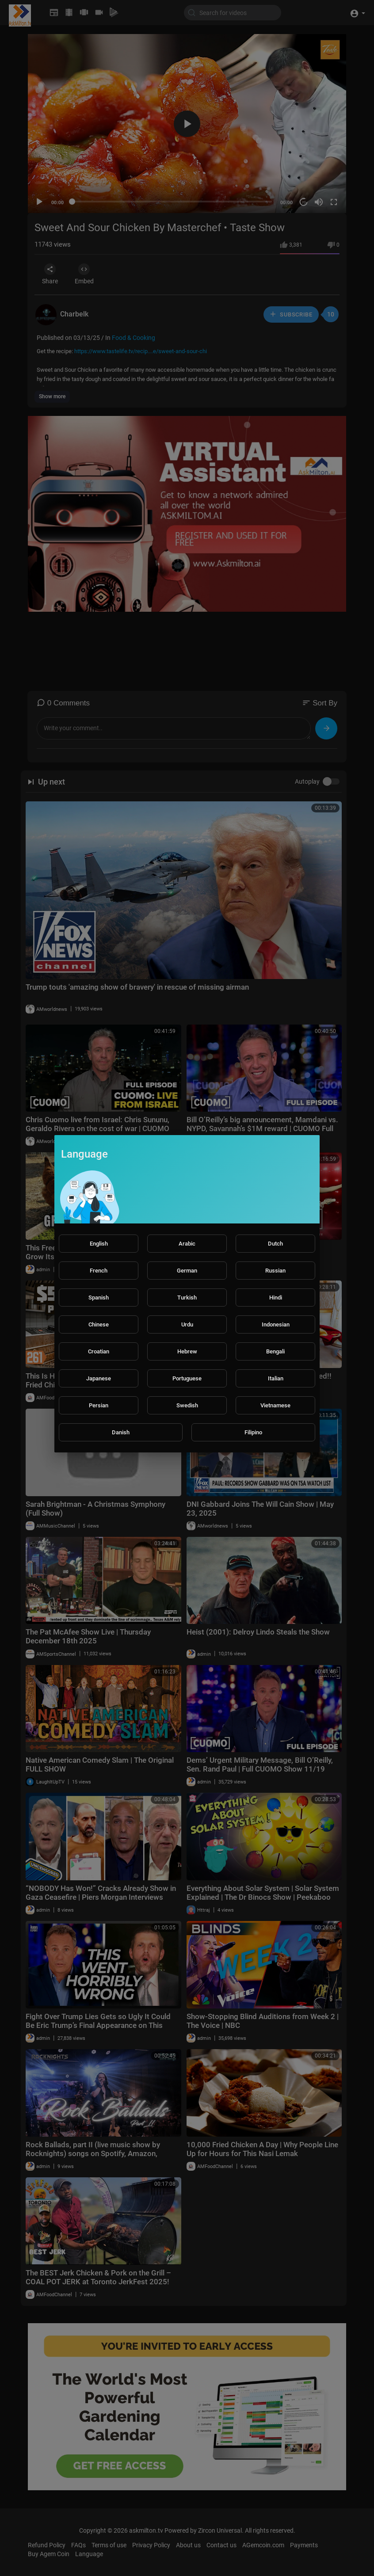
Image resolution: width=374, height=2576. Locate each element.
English (99, 1243)
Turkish (187, 1297)
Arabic (187, 1243)
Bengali (275, 1351)
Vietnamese (275, 1405)
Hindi (275, 1297)
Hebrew (187, 1351)
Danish (121, 1432)
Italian (275, 1378)
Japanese (98, 1378)
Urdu (187, 1324)
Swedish (187, 1405)
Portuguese (187, 1378)
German (187, 1270)
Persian (98, 1405)
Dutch (275, 1243)
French (98, 1270)
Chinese (98, 1324)
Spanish (98, 1297)
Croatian (98, 1351)
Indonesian (276, 1324)
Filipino (253, 1432)
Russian (275, 1270)
